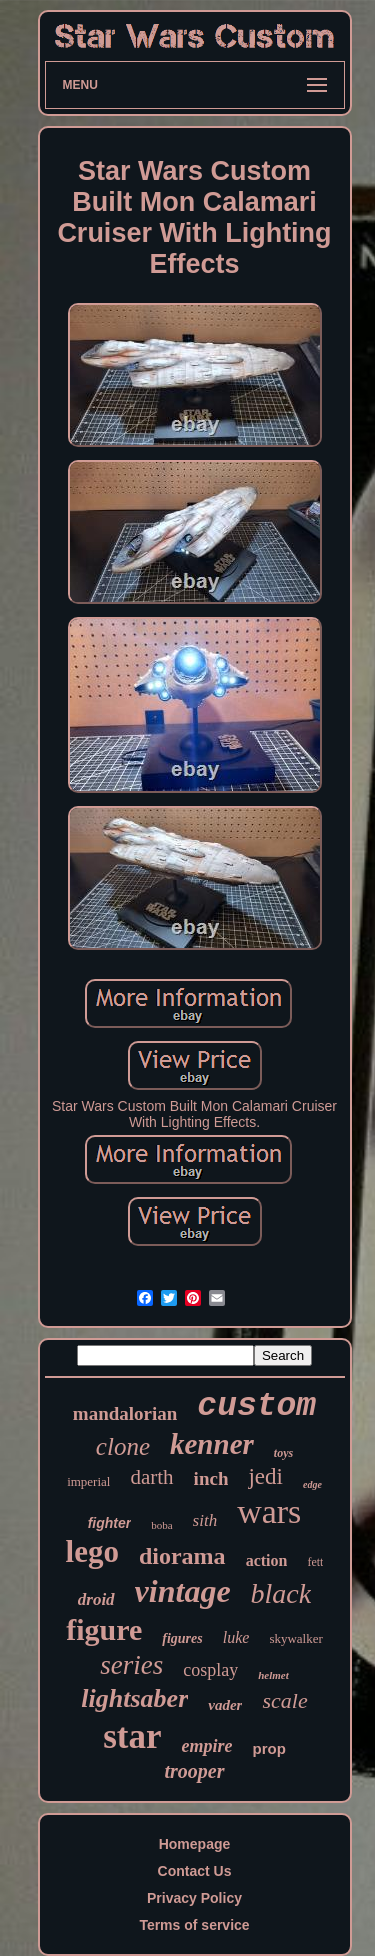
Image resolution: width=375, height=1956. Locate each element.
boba (161, 1525)
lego (92, 1551)
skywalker (295, 1638)
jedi (265, 1476)
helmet (273, 1675)
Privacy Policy (194, 1898)
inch (211, 1478)
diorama (182, 1556)
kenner (212, 1444)
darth (151, 1477)
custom (256, 1406)
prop (268, 1748)
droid (96, 1599)
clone (123, 1446)
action (267, 1560)
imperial (88, 1481)
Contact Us (195, 1871)
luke (236, 1637)
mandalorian (125, 1413)
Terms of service (194, 1925)
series (131, 1665)
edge (312, 1484)
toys (283, 1453)
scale (284, 1700)
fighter (110, 1523)
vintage (183, 1591)
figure (104, 1629)
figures (182, 1638)
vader (225, 1705)
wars (269, 1511)
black (281, 1593)
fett (315, 1562)
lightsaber (134, 1698)
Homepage (195, 1844)
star (132, 1736)
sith (205, 1520)
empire (206, 1746)
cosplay (210, 1670)
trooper (195, 1771)
